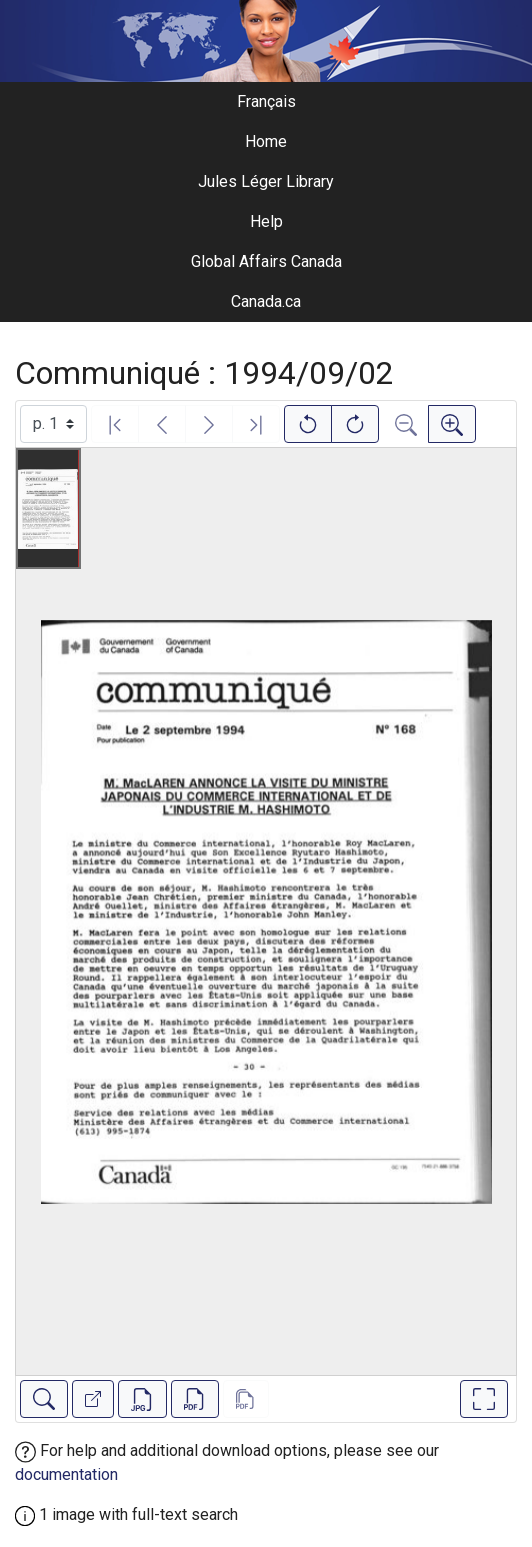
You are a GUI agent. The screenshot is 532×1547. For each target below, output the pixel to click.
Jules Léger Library (266, 181)
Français (266, 101)
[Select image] (53, 424)
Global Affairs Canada (266, 261)
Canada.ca (266, 301)
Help (266, 221)
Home (266, 141)
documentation (66, 1474)
